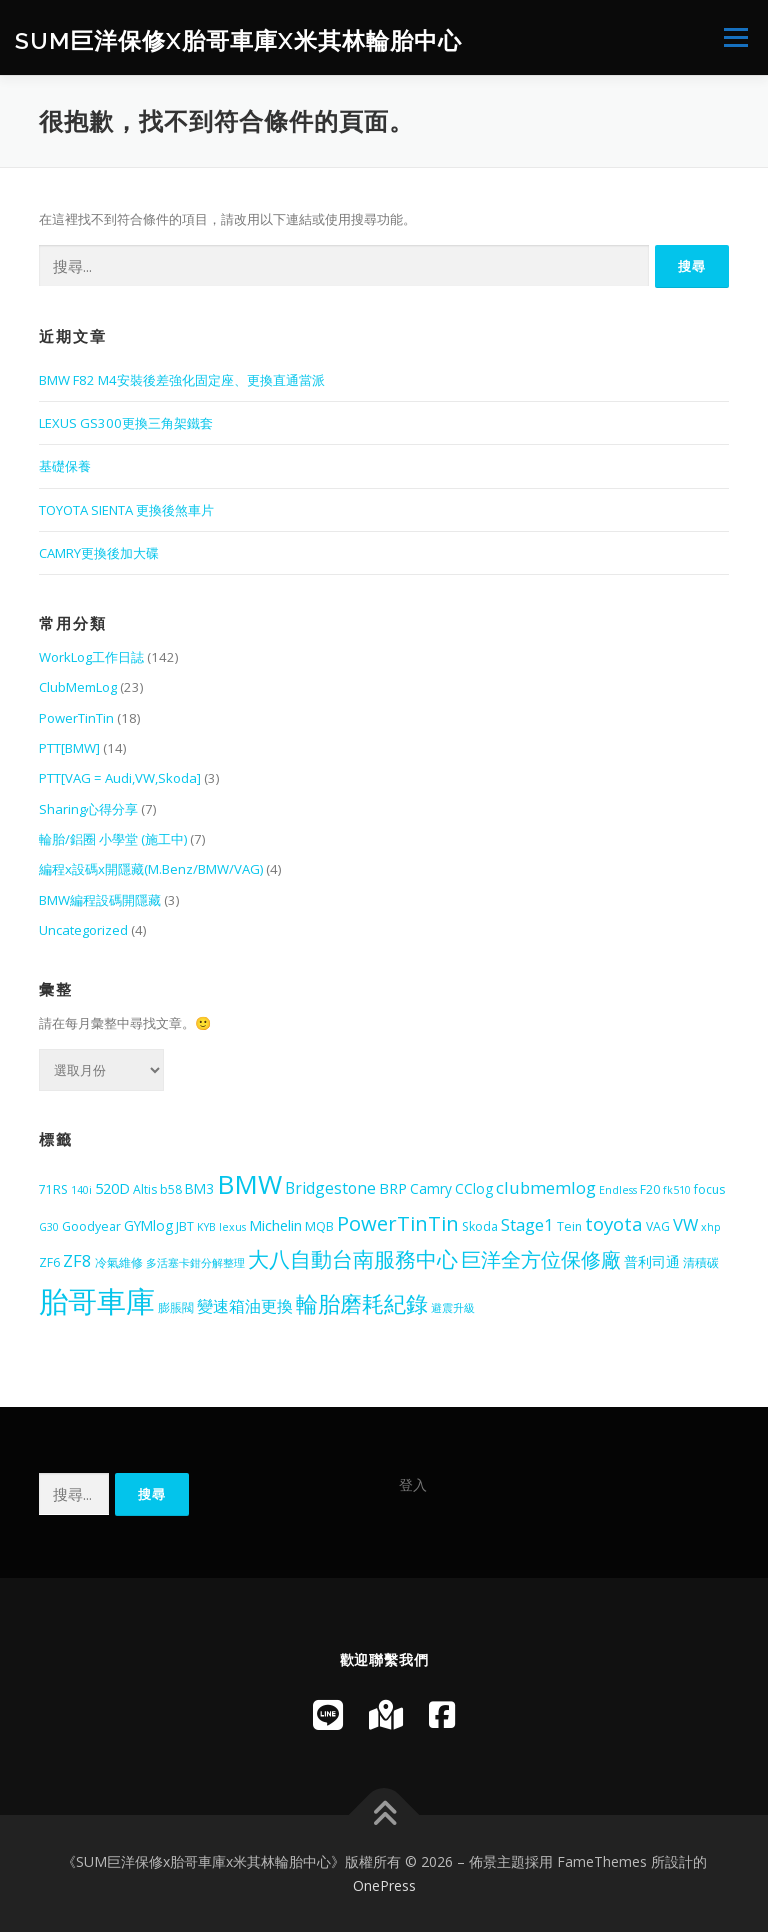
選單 (733, 37)
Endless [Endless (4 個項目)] (618, 1190)
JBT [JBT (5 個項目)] (185, 1226)
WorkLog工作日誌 (91, 657)
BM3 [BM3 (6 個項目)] (199, 1188)
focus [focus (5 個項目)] (709, 1189)
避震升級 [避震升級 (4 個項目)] (453, 1308)
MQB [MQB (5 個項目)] (319, 1226)
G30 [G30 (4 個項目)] (49, 1227)
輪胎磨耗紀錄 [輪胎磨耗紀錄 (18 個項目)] (362, 1303)
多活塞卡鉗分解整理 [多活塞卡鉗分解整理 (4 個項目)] (195, 1263)
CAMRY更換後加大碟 (99, 553)
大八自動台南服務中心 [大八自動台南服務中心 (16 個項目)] (353, 1258)
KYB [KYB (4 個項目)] (206, 1227)
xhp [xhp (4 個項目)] (711, 1227)
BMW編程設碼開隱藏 (100, 900)
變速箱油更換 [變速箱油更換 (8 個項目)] (245, 1306)
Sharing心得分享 (88, 809)
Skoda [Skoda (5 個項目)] (480, 1226)
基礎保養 (65, 466)
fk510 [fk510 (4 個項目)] (677, 1190)
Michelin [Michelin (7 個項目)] (275, 1225)
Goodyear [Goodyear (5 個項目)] (91, 1226)
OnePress (384, 1885)
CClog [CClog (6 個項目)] (474, 1188)
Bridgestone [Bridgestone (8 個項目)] (330, 1188)
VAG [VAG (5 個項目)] (658, 1226)
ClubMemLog (78, 687)
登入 (413, 1484)
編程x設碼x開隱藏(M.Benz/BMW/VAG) (151, 869)
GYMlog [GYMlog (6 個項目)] (148, 1225)
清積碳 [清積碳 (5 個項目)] (701, 1262)
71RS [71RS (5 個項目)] (53, 1189)
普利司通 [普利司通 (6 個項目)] (652, 1261)
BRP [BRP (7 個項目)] (393, 1188)
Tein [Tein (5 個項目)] (569, 1226)
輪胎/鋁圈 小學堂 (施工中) (113, 839)
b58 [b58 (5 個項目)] (171, 1189)
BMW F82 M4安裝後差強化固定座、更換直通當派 (182, 380)
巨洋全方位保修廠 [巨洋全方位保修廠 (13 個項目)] (541, 1259)
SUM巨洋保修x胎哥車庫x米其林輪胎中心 (238, 39)
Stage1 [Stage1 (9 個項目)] (527, 1224)
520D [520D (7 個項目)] (112, 1188)
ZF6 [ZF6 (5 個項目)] (49, 1262)
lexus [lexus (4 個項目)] (232, 1227)
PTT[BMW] (69, 748)
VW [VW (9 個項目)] (685, 1224)
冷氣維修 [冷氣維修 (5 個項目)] (119, 1262)
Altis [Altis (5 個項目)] (145, 1189)
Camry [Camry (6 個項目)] (431, 1188)
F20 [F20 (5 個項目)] (650, 1189)
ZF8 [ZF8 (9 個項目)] (77, 1260)
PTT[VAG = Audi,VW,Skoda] (120, 778)
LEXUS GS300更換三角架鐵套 (126, 423)
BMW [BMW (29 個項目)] (249, 1184)
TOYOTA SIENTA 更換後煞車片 (126, 510)
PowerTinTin (76, 718)
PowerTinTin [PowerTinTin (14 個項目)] (398, 1223)
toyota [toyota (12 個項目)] (614, 1224)
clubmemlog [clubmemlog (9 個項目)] (546, 1187)
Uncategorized (83, 930)
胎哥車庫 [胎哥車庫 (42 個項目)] (97, 1301)
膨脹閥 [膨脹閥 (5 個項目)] (176, 1307)
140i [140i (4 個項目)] (81, 1190)
